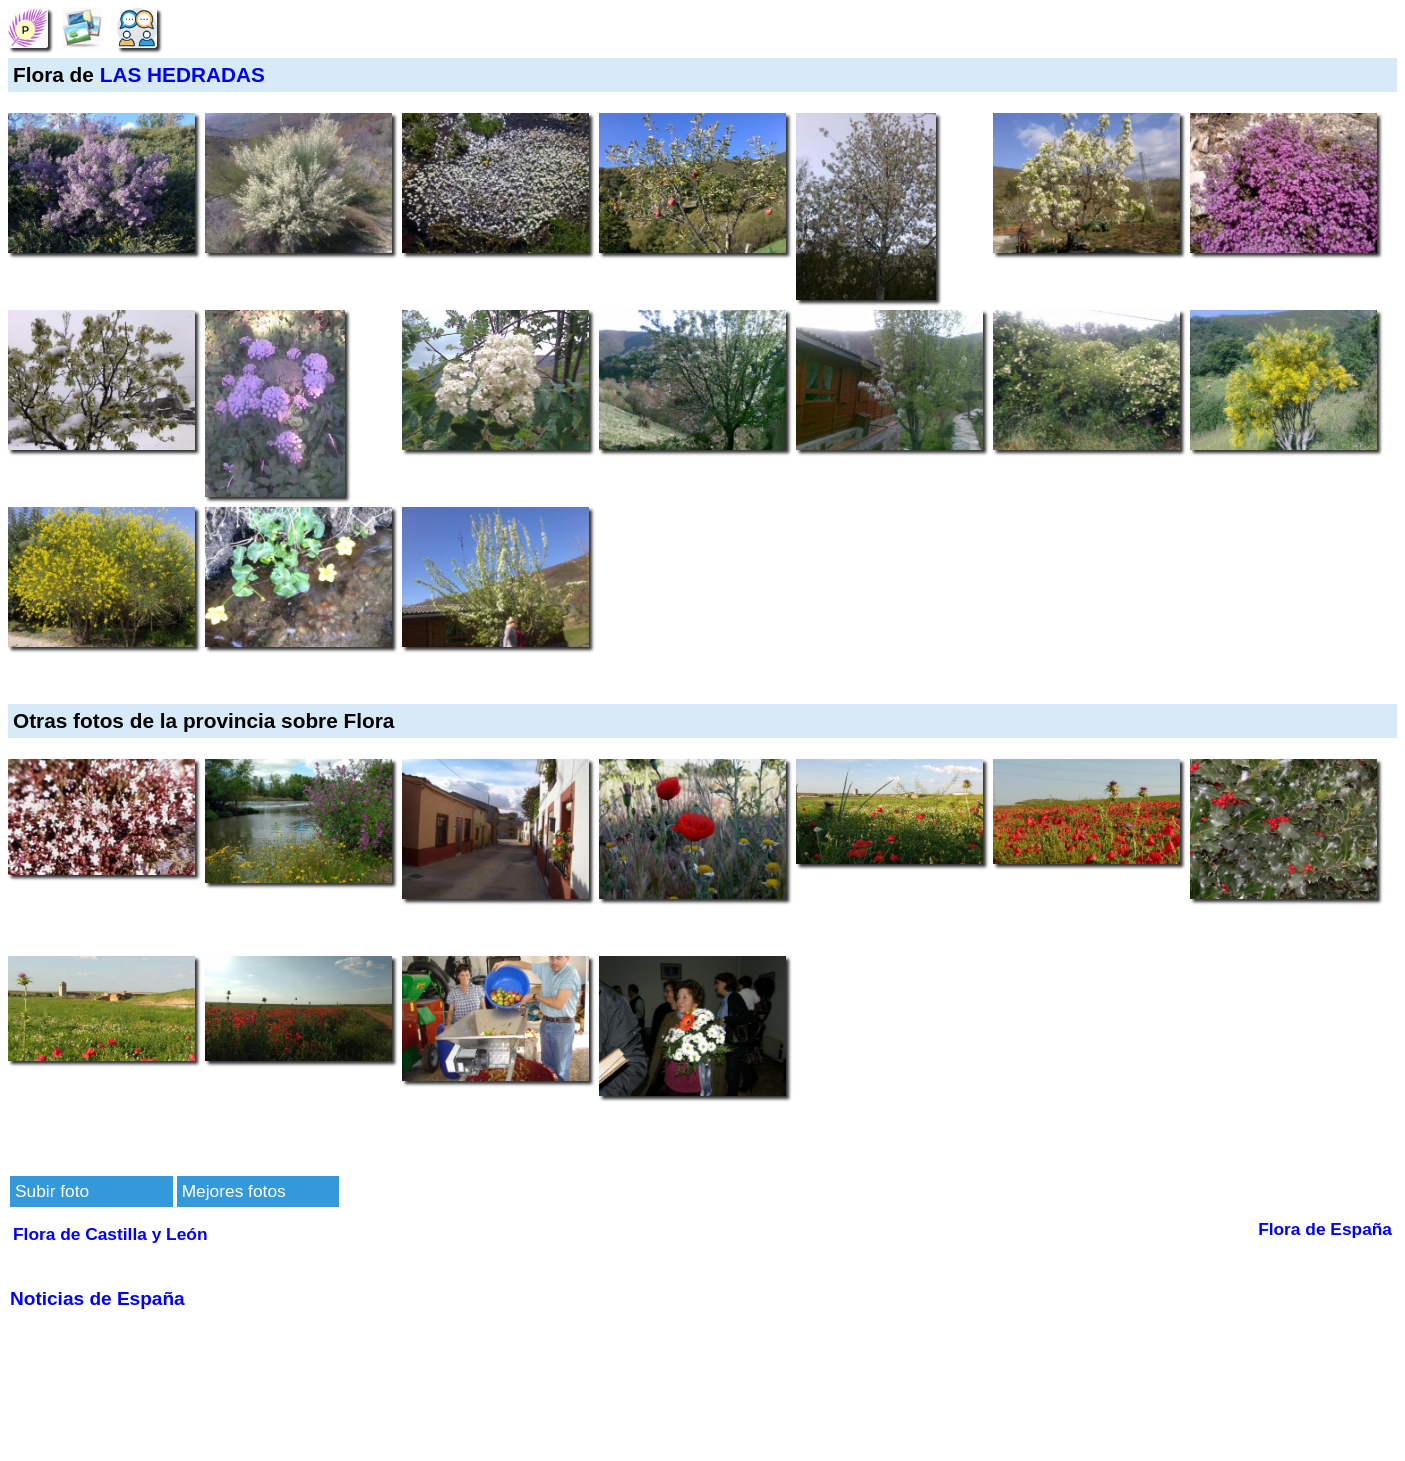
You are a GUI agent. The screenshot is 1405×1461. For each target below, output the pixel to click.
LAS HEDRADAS (182, 74)
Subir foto (52, 1191)
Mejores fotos (234, 1191)
